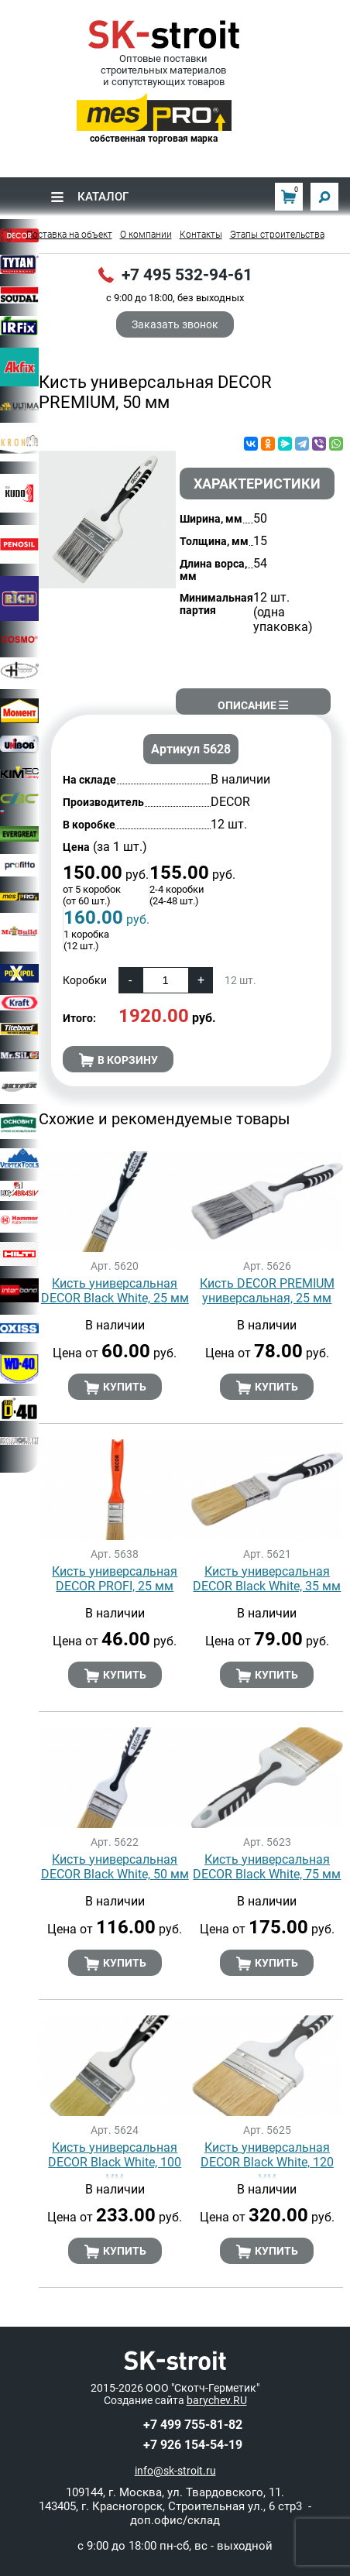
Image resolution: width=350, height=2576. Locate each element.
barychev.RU (217, 2400)
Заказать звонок (175, 324)
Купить (115, 1387)
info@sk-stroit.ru (175, 2471)
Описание (253, 705)
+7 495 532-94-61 (187, 275)
